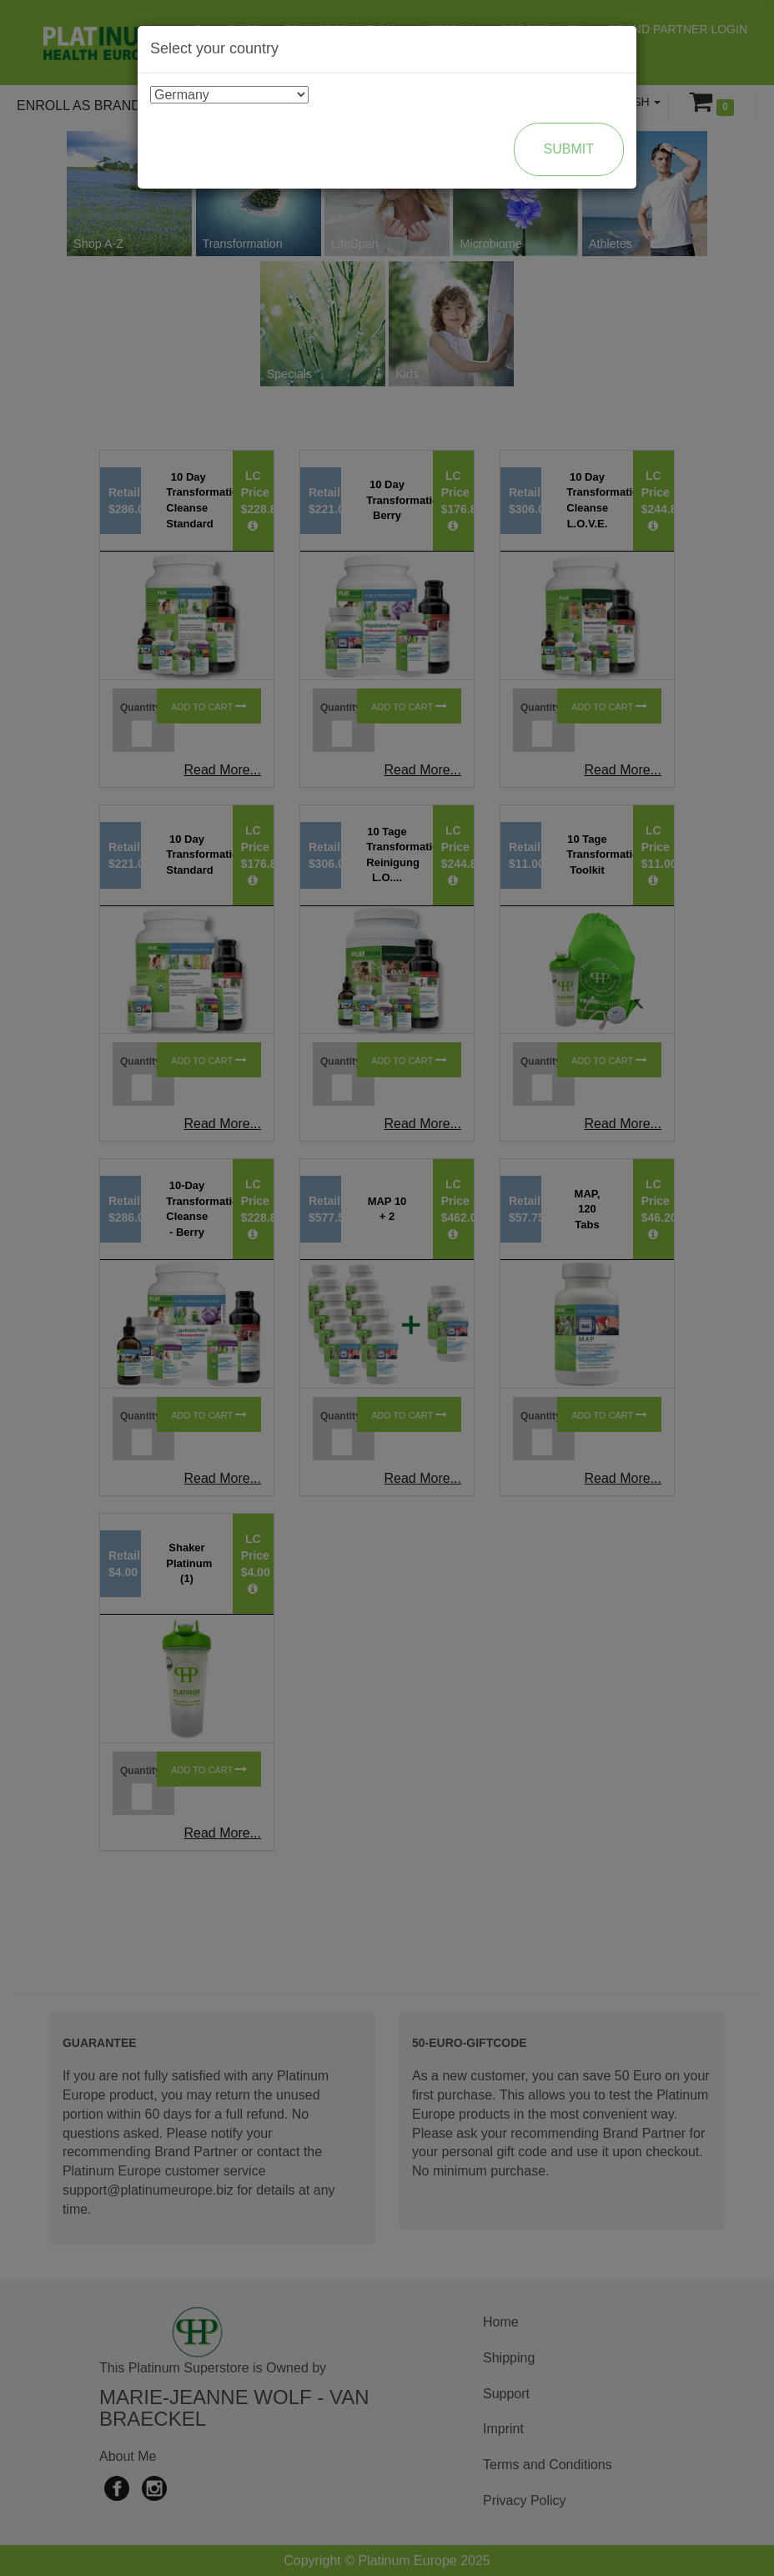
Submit (569, 149)
